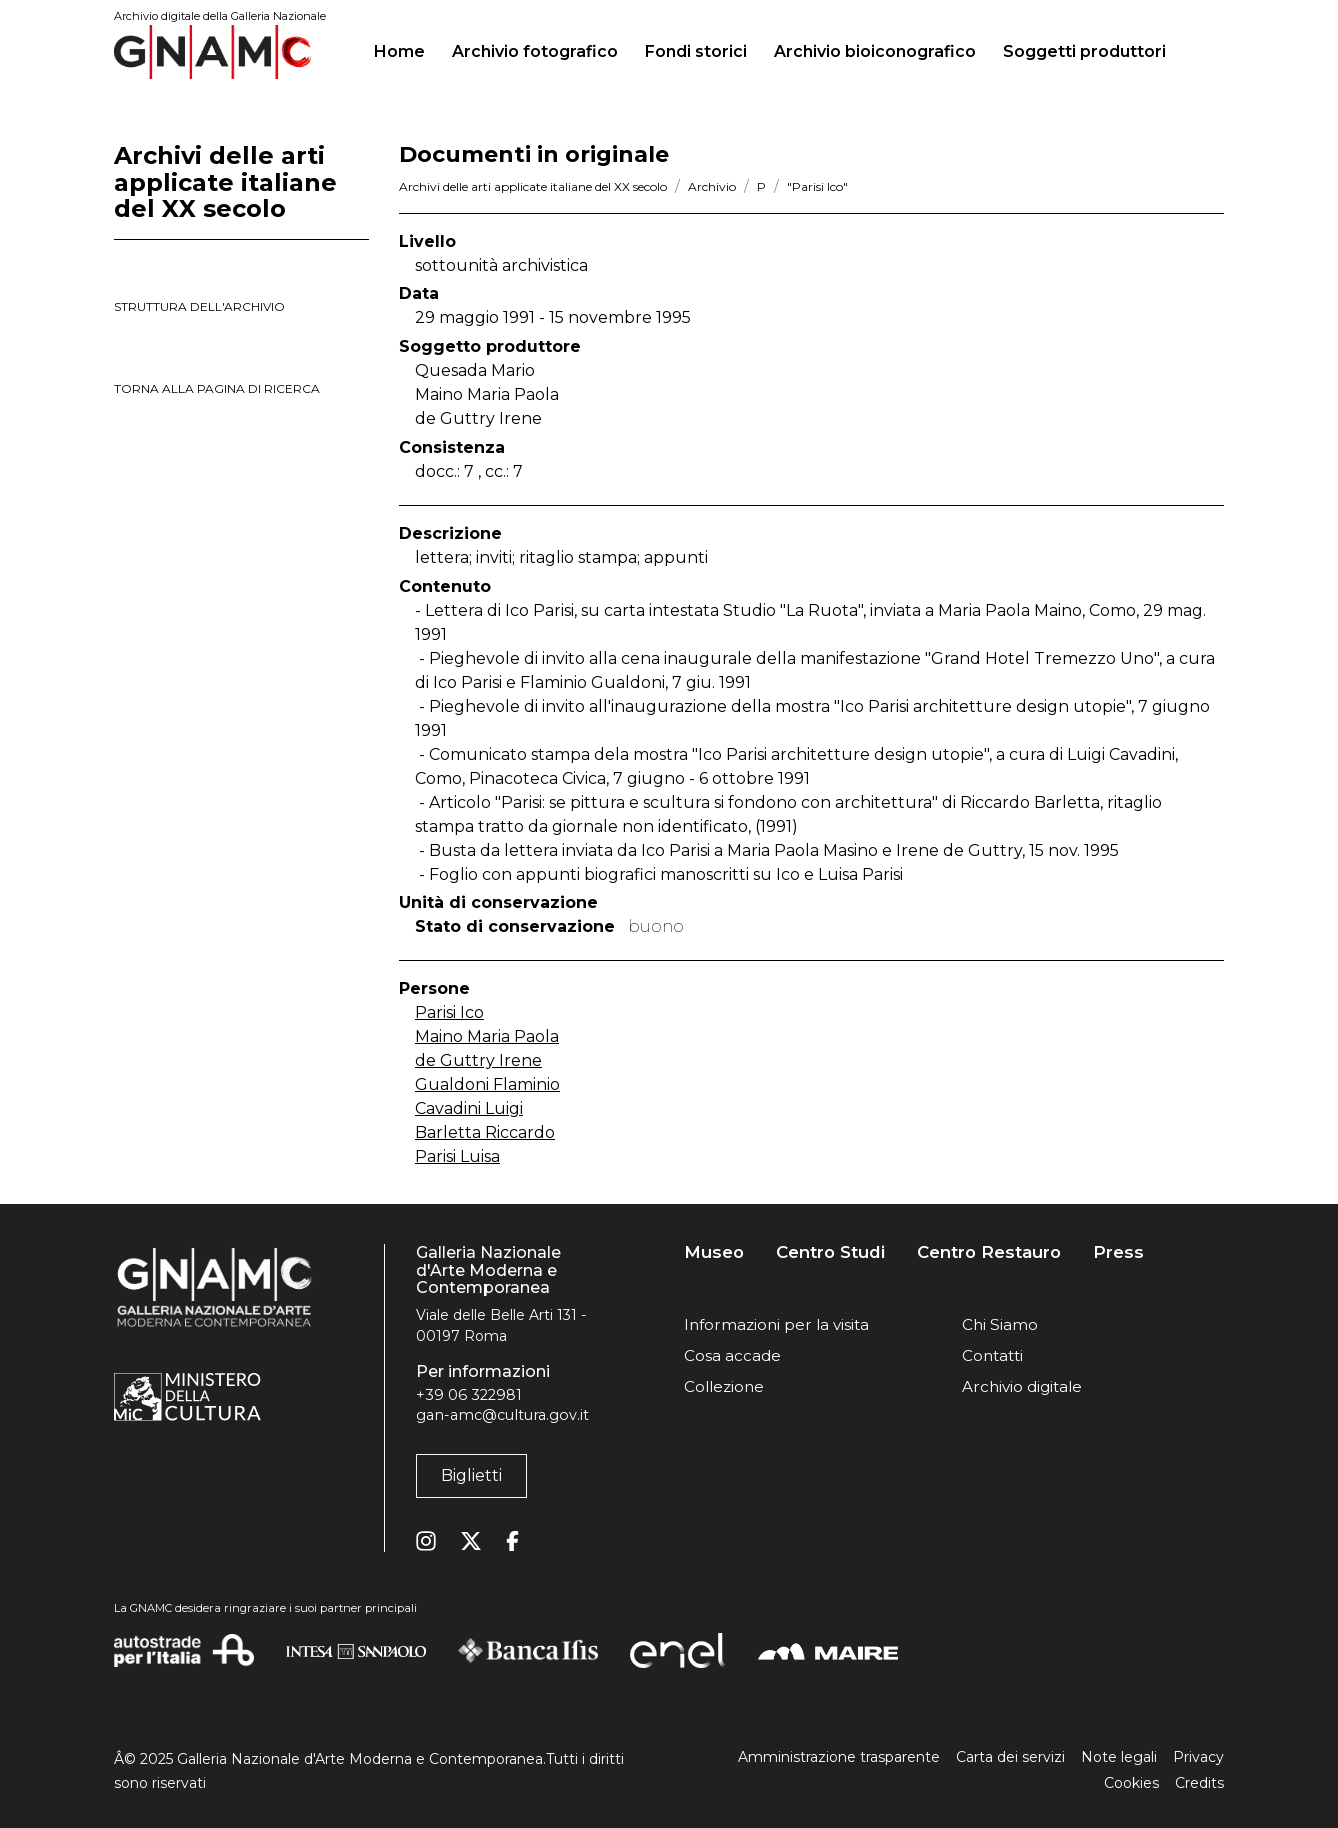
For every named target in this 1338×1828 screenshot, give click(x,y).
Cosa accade (732, 1355)
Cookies (1131, 1783)
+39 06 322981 (469, 1395)
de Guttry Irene (478, 1060)
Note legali (1119, 1757)
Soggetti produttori (1084, 51)
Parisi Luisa (457, 1156)
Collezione (724, 1386)
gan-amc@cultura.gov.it (502, 1415)
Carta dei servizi (1010, 1757)
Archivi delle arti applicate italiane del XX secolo (533, 186)
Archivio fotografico (535, 51)
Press (1118, 1252)
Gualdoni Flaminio (487, 1084)
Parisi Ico (449, 1012)
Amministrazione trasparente (839, 1757)
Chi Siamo (1000, 1324)
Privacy (1198, 1757)
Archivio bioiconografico (875, 51)
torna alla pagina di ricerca (217, 388)
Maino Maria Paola (487, 1036)
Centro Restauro (989, 1252)
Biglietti (471, 1475)
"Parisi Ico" (817, 186)
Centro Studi (830, 1252)
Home (407, 49)
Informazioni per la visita (776, 1324)
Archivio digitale (1022, 1386)
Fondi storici (696, 51)
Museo (714, 1252)
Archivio (712, 186)
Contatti (992, 1355)
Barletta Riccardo (485, 1132)
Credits (1199, 1783)
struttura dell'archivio (199, 306)
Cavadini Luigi (469, 1108)
